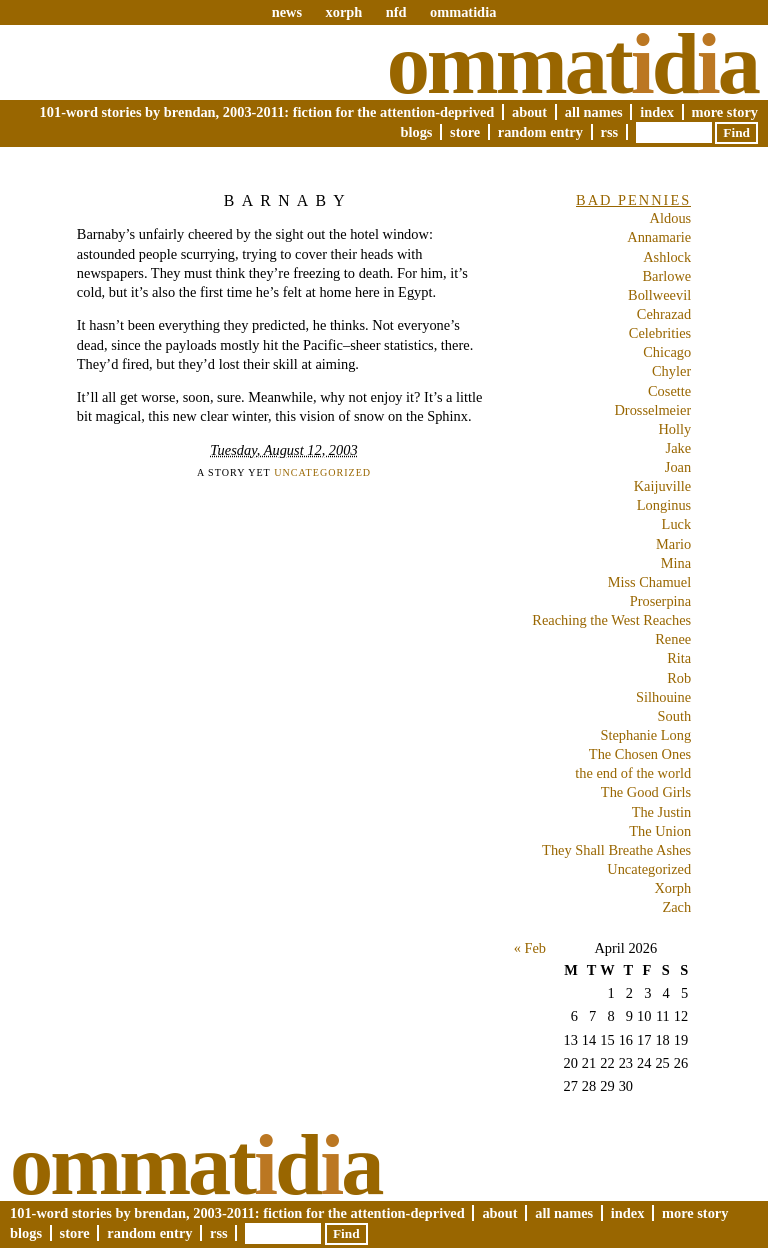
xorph (343, 12)
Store (465, 132)
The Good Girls (646, 792)
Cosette (669, 391)
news (287, 12)
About (529, 112)
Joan (678, 467)
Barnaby (288, 200)
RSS (610, 132)
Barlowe (666, 276)
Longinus (664, 505)
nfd (396, 12)
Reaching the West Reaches (611, 620)
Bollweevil (659, 295)
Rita (679, 658)
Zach (676, 907)
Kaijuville (663, 486)
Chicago (667, 352)
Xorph (672, 888)
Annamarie (659, 237)
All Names (594, 112)
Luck (677, 524)
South (675, 716)
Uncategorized (322, 472)
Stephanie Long (645, 735)
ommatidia (463, 12)
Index (657, 112)
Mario (673, 544)
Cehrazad (664, 314)
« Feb (530, 948)
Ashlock (667, 257)
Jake (679, 448)
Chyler (671, 371)
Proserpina (661, 601)
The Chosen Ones (640, 754)
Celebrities (660, 333)
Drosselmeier (652, 410)
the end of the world (633, 773)
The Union (660, 831)
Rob (679, 678)
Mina (676, 563)
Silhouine (663, 697)
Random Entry (540, 132)
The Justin (662, 812)
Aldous (671, 218)
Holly (674, 429)
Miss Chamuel (650, 582)
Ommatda (572, 64)
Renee (673, 639)
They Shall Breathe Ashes (616, 850)
